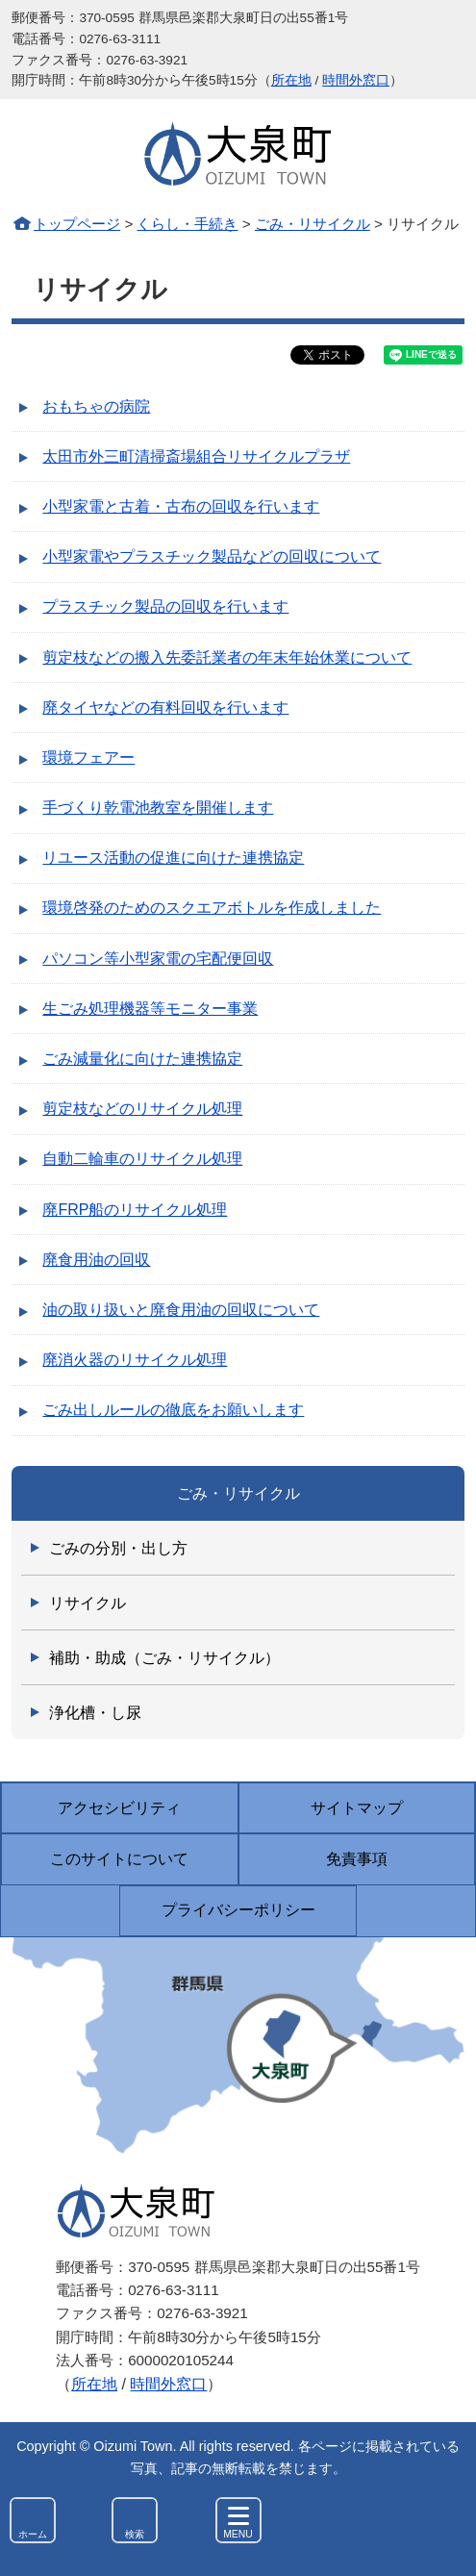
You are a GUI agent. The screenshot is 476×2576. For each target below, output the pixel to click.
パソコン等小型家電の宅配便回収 (157, 958)
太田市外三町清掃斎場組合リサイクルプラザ (196, 456)
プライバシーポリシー (238, 1910)
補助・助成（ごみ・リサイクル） (164, 1658)
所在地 (291, 80)
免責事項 (357, 1859)
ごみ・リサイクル (312, 223)
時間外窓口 (355, 80)
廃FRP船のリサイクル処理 (134, 1209)
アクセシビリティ (119, 1808)
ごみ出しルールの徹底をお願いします (173, 1410)
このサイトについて (119, 1859)
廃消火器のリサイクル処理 (134, 1359)
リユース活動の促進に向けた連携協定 (173, 857)
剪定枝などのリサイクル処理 (142, 1108)
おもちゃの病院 (96, 406)
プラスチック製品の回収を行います (165, 606)
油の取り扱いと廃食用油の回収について (180, 1309)
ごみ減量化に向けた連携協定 (142, 1058)
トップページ (77, 223)
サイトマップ (357, 1808)
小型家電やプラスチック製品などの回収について (211, 556)
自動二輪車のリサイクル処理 (142, 1158)
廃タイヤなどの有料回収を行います (165, 707)
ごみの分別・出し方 (118, 1548)
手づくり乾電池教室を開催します (157, 807)
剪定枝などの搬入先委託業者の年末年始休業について (227, 657)
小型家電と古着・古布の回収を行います (180, 506)
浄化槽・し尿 (95, 1713)
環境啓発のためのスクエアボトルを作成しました (211, 907)
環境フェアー (88, 757)
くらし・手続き (187, 223)
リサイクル (87, 1603)
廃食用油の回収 (96, 1259)
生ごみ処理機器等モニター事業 (150, 1008)
